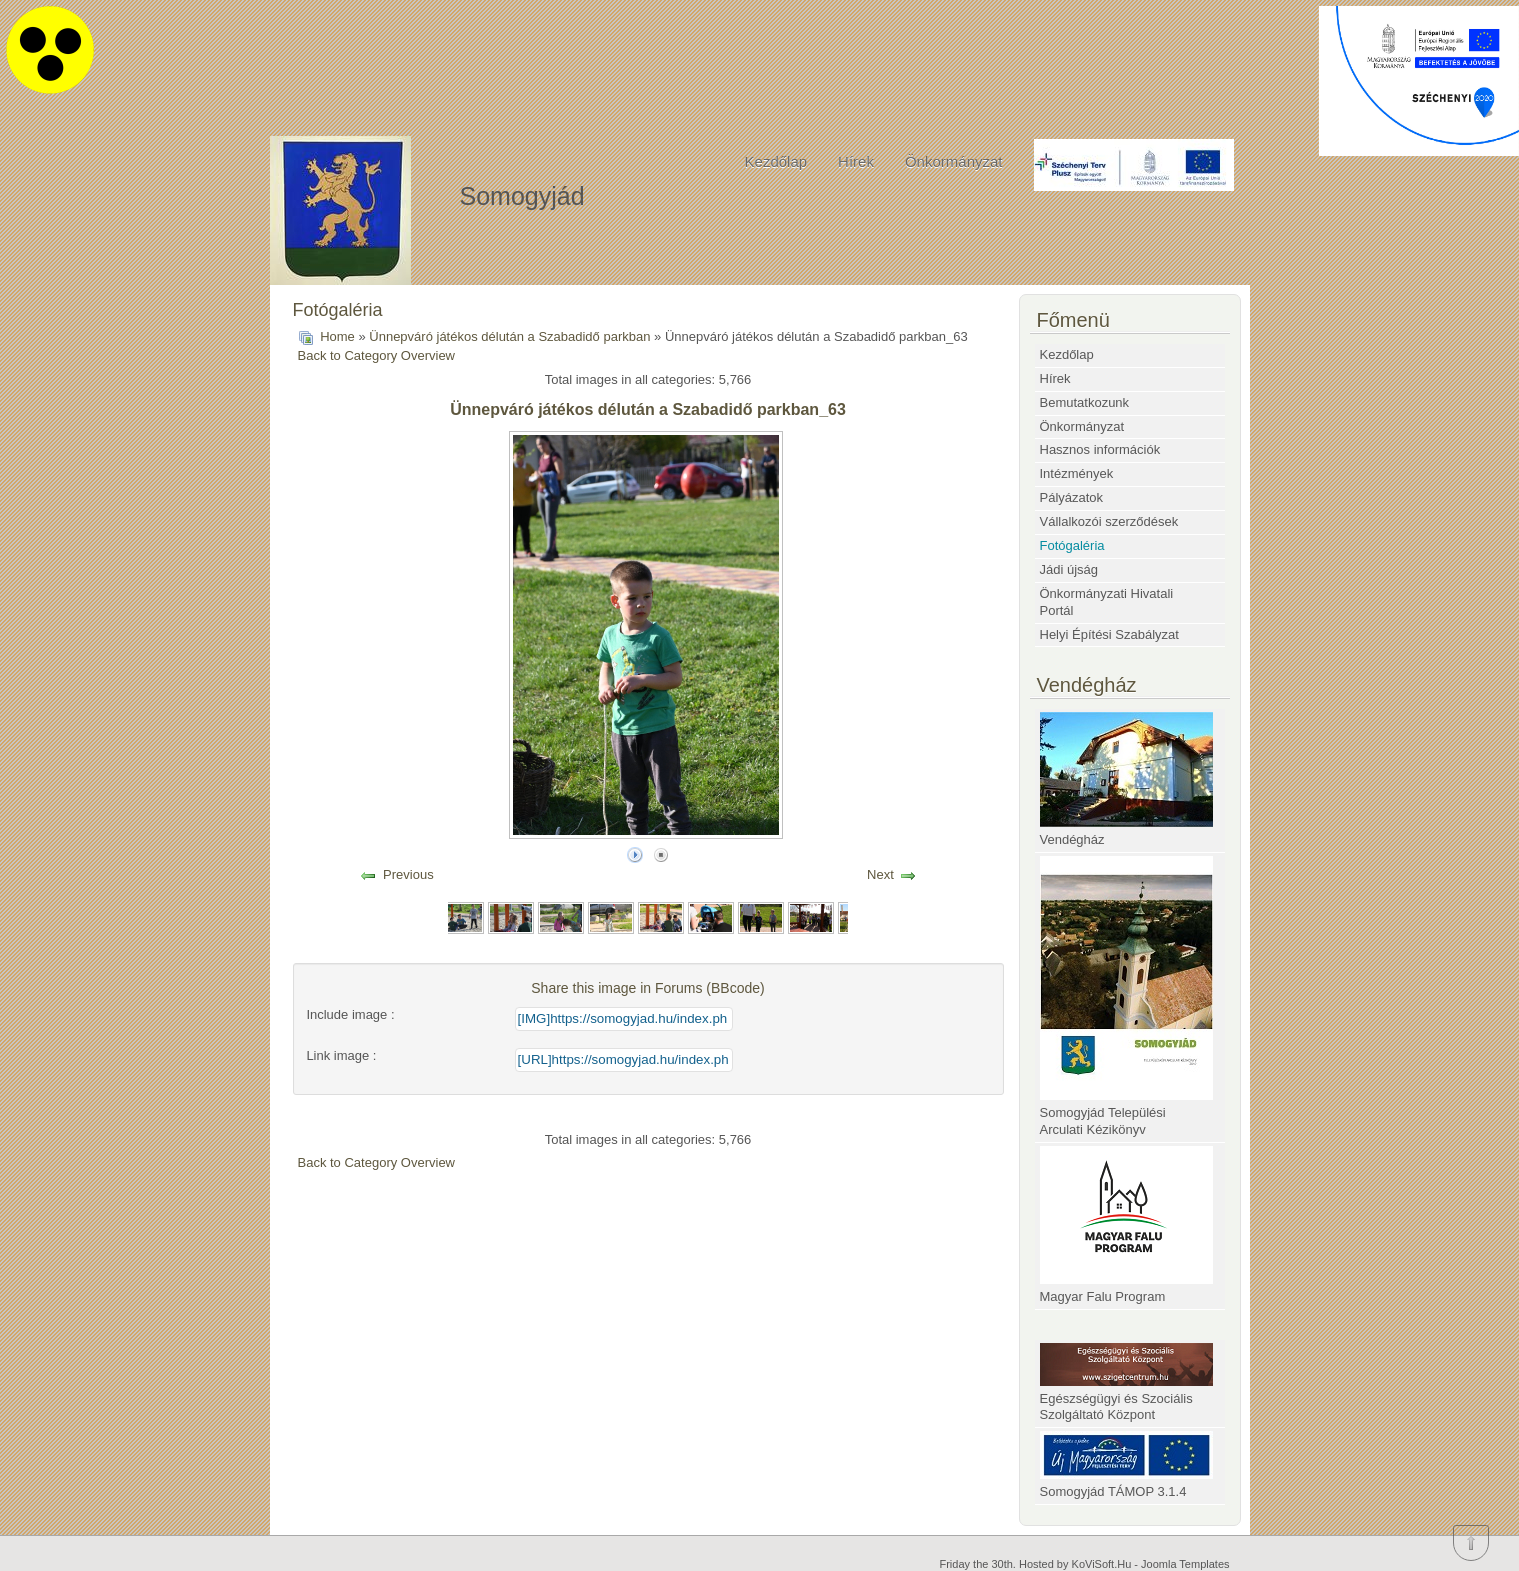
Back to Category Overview (377, 355)
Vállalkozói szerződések (1109, 521)
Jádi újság (1069, 569)
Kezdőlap (776, 161)
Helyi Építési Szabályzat (1109, 634)
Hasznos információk (1100, 449)
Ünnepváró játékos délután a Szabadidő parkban (509, 336)
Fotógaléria (1072, 545)
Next (880, 874)
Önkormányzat (954, 161)
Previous (408, 874)
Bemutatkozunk (1085, 402)
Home (337, 336)
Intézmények (1077, 473)
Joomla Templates (1185, 1564)
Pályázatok (1072, 497)
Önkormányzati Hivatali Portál (1107, 602)
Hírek (856, 161)
